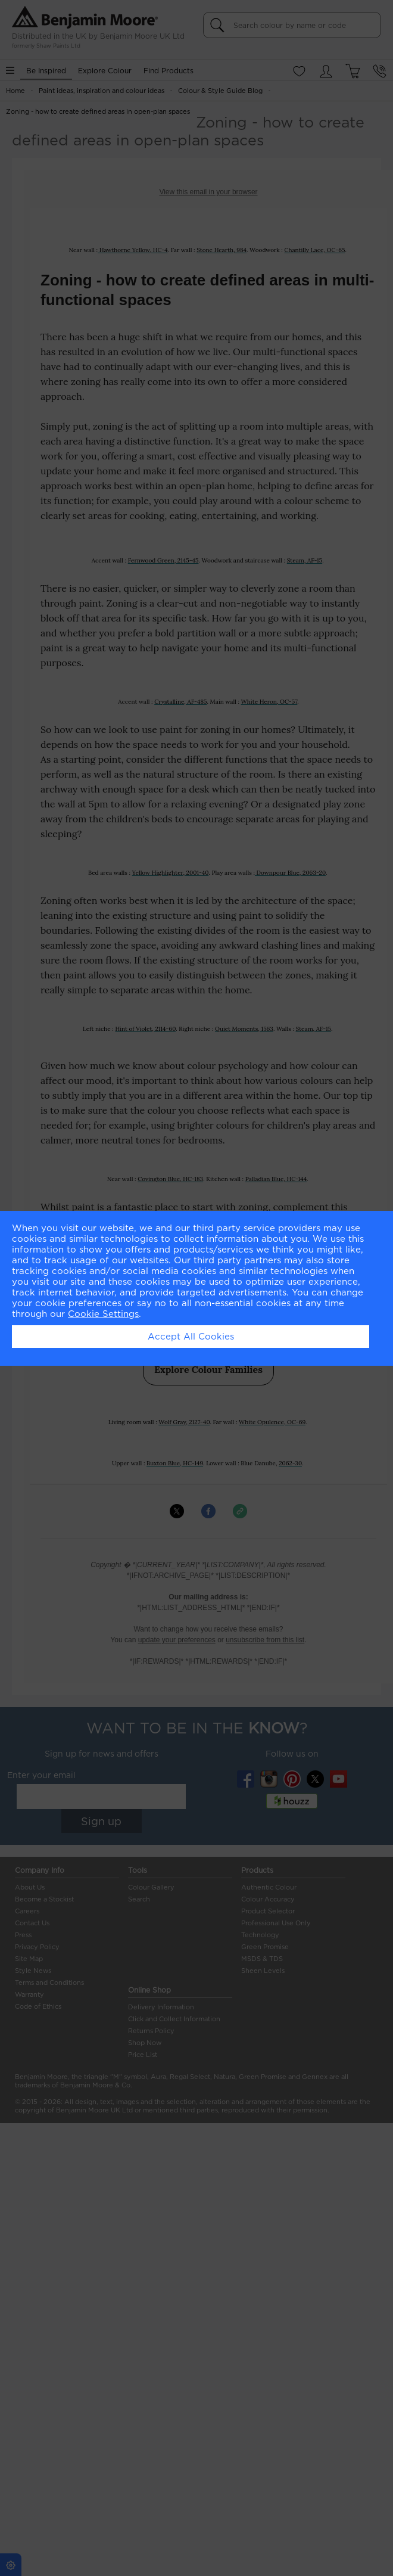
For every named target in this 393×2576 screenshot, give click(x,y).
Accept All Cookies (191, 1336)
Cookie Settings (103, 1314)
